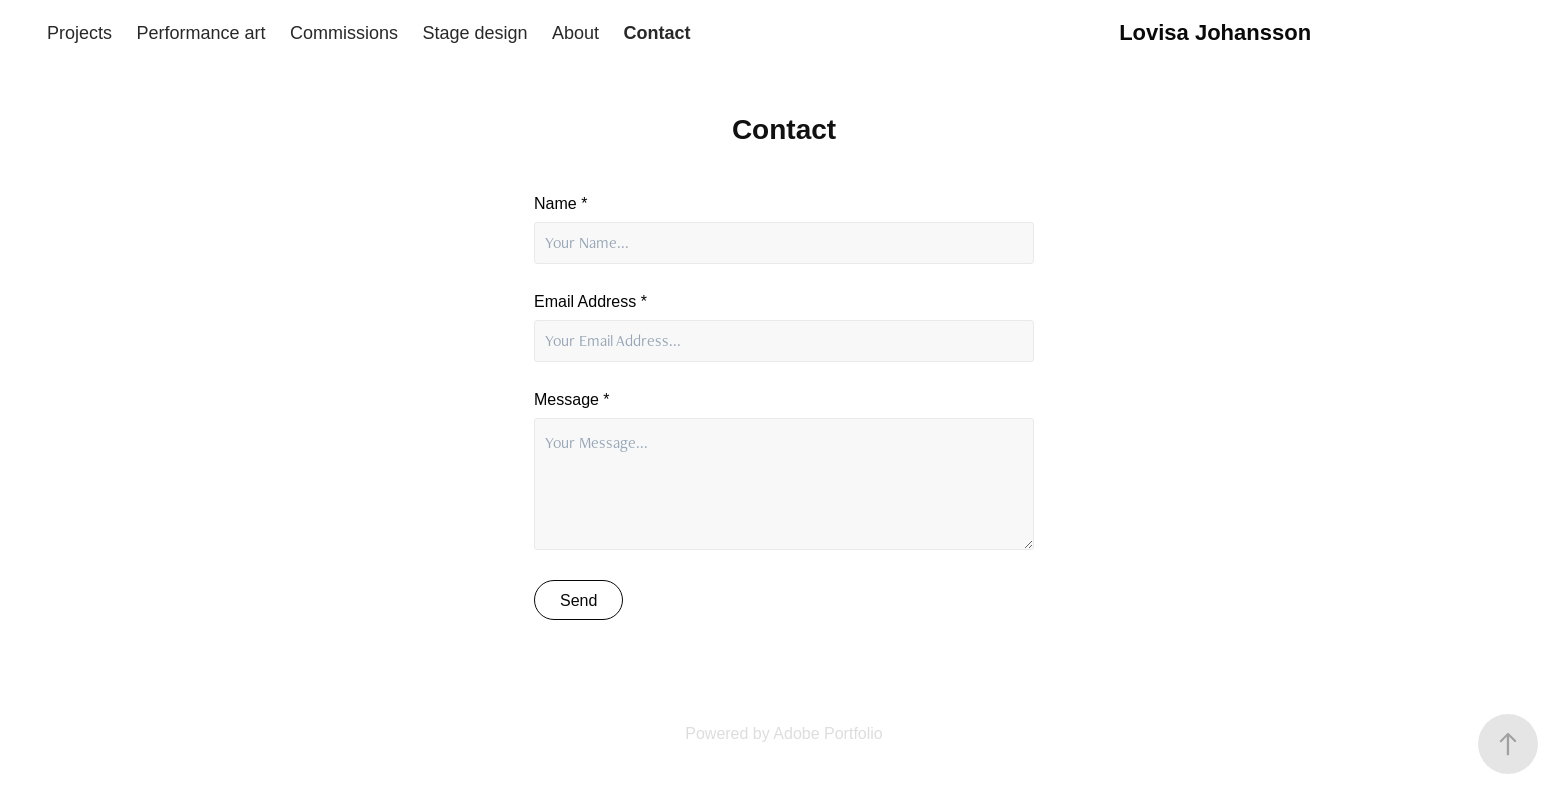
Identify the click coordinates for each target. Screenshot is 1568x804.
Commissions (344, 33)
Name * (560, 204)
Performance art (201, 33)
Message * (572, 400)
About (575, 33)
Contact (657, 33)
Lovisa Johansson (1215, 32)
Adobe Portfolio (827, 733)
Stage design (475, 33)
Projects (79, 33)
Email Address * (590, 302)
